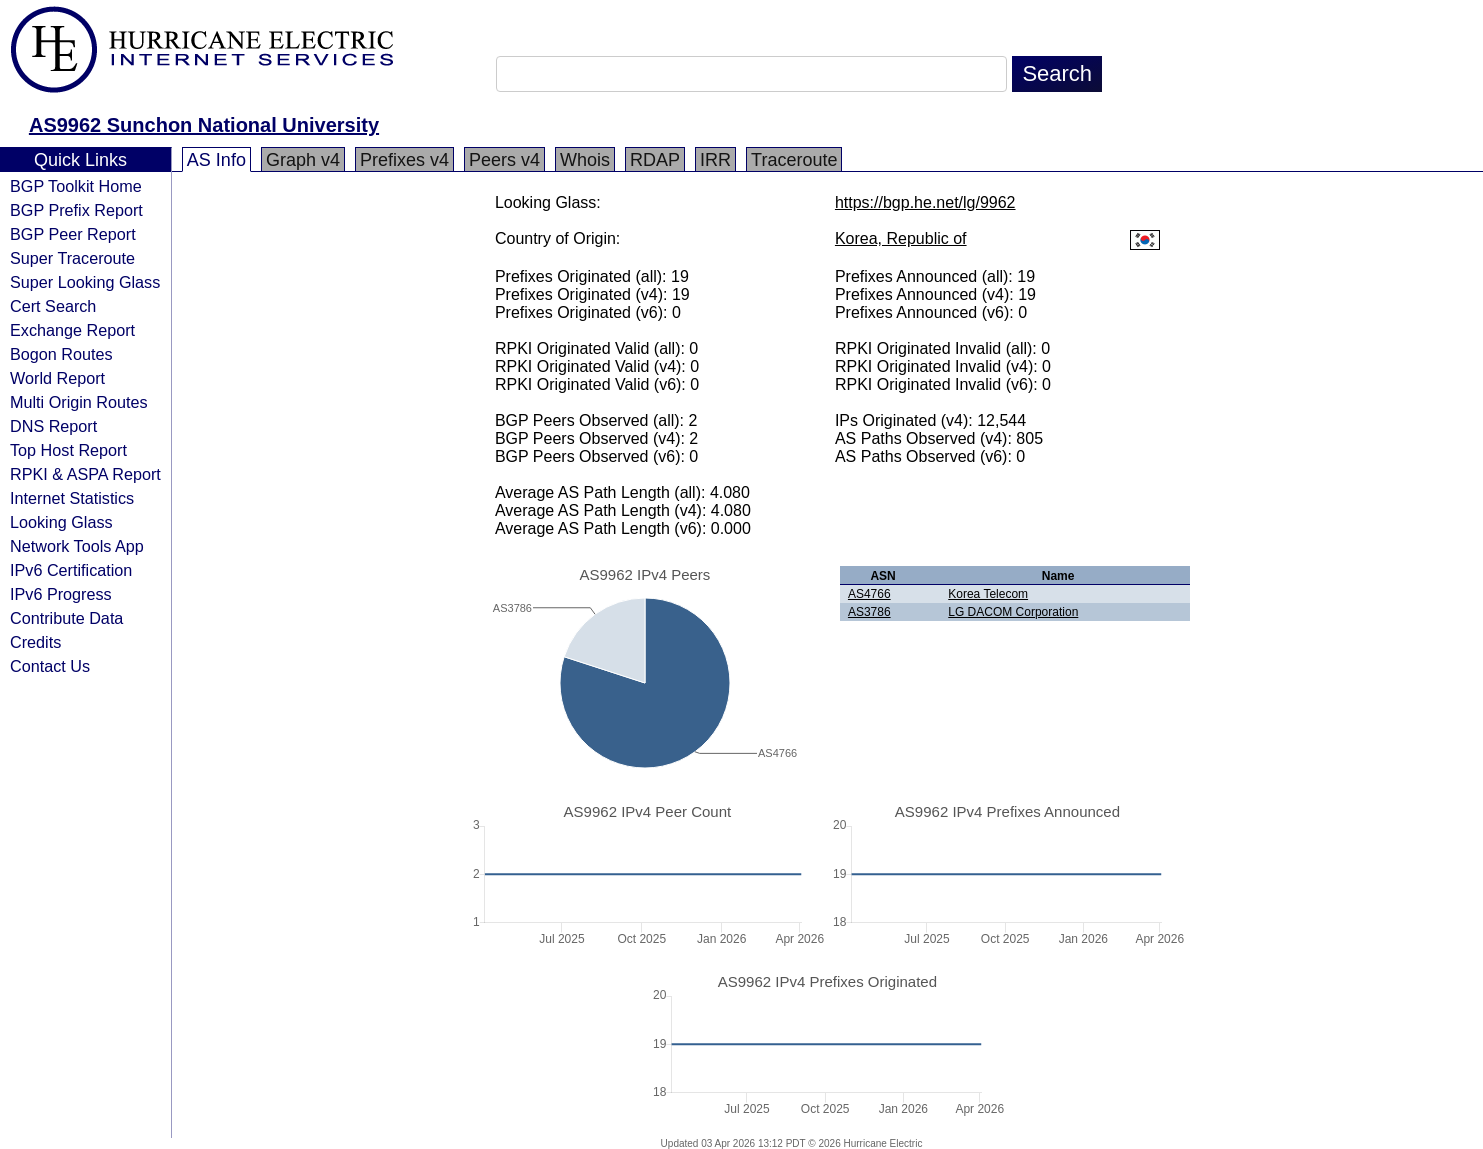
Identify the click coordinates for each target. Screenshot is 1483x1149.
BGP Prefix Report (76, 210)
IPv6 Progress (61, 594)
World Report (57, 378)
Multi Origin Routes (79, 402)
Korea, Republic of (901, 238)
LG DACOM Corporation (1013, 612)
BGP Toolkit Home (76, 186)
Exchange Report (72, 330)
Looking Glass (61, 522)
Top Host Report (68, 450)
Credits (35, 642)
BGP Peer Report (73, 234)
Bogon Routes (61, 354)
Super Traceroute (72, 258)
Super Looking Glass (85, 282)
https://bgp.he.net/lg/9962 (925, 202)
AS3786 (869, 612)
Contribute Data (66, 618)
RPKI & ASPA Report (85, 474)
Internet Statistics (72, 498)
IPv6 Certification (71, 570)
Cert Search (53, 306)
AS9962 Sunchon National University (204, 125)
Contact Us (50, 666)
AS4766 (869, 594)
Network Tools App (77, 546)
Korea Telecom (988, 594)
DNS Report (53, 426)
